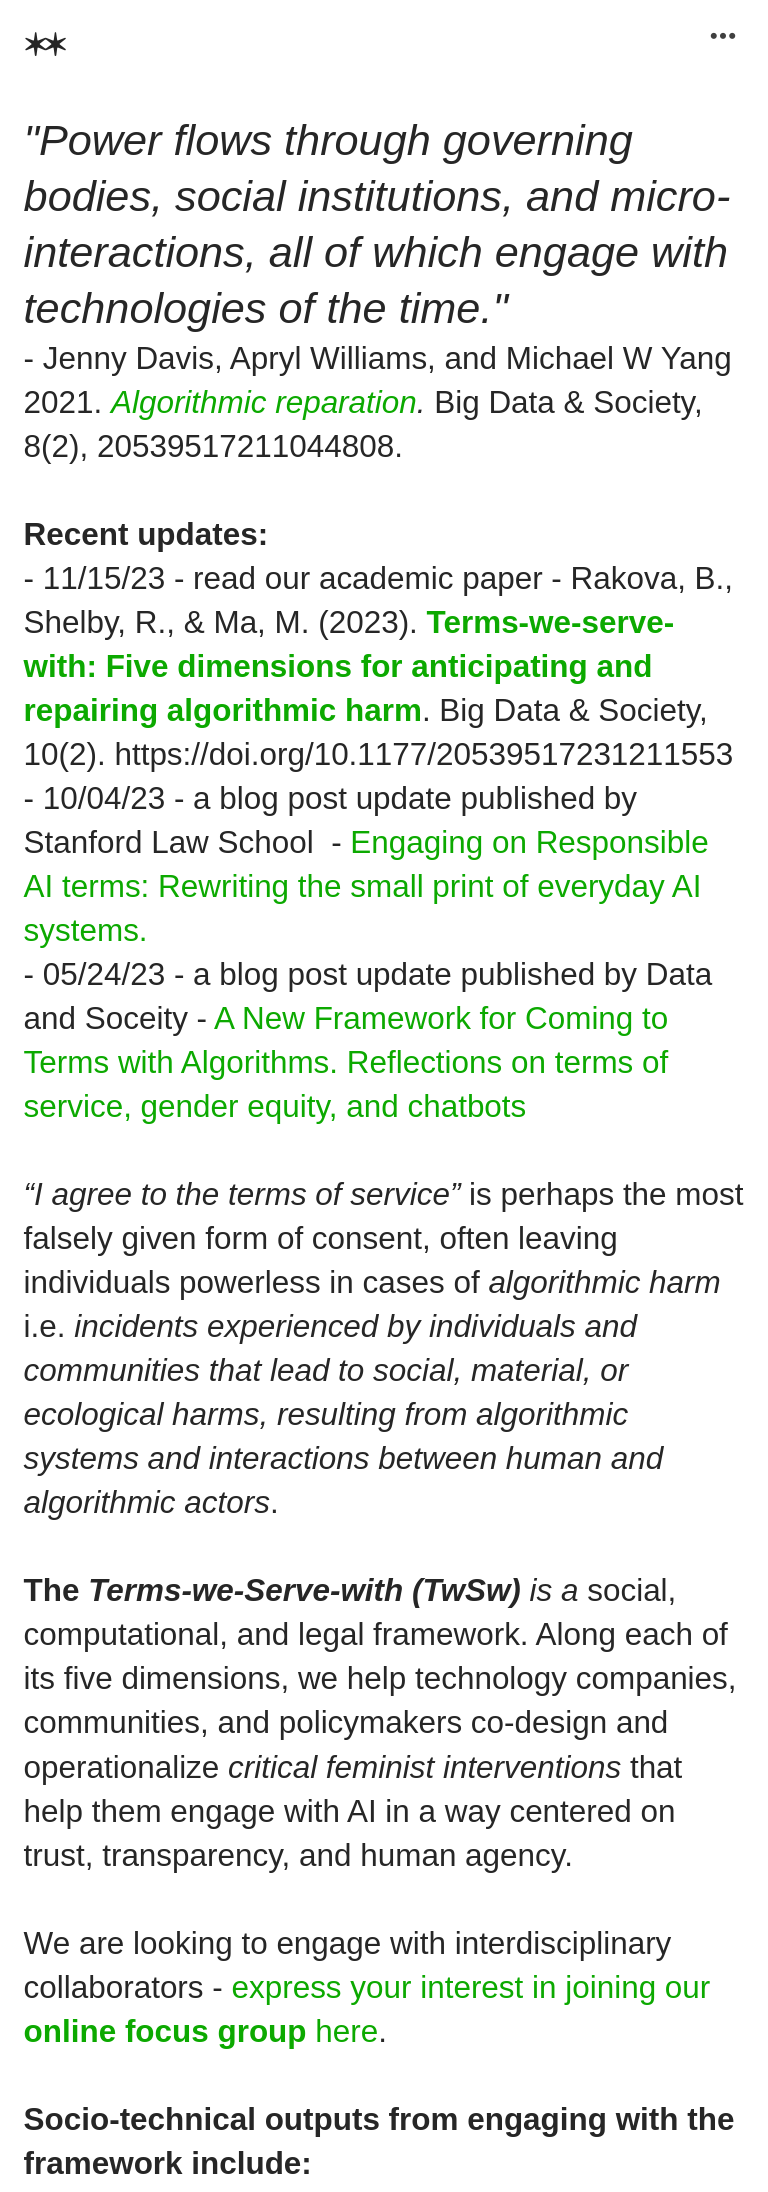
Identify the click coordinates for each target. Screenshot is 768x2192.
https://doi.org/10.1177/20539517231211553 (423, 754)
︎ (723, 36)
